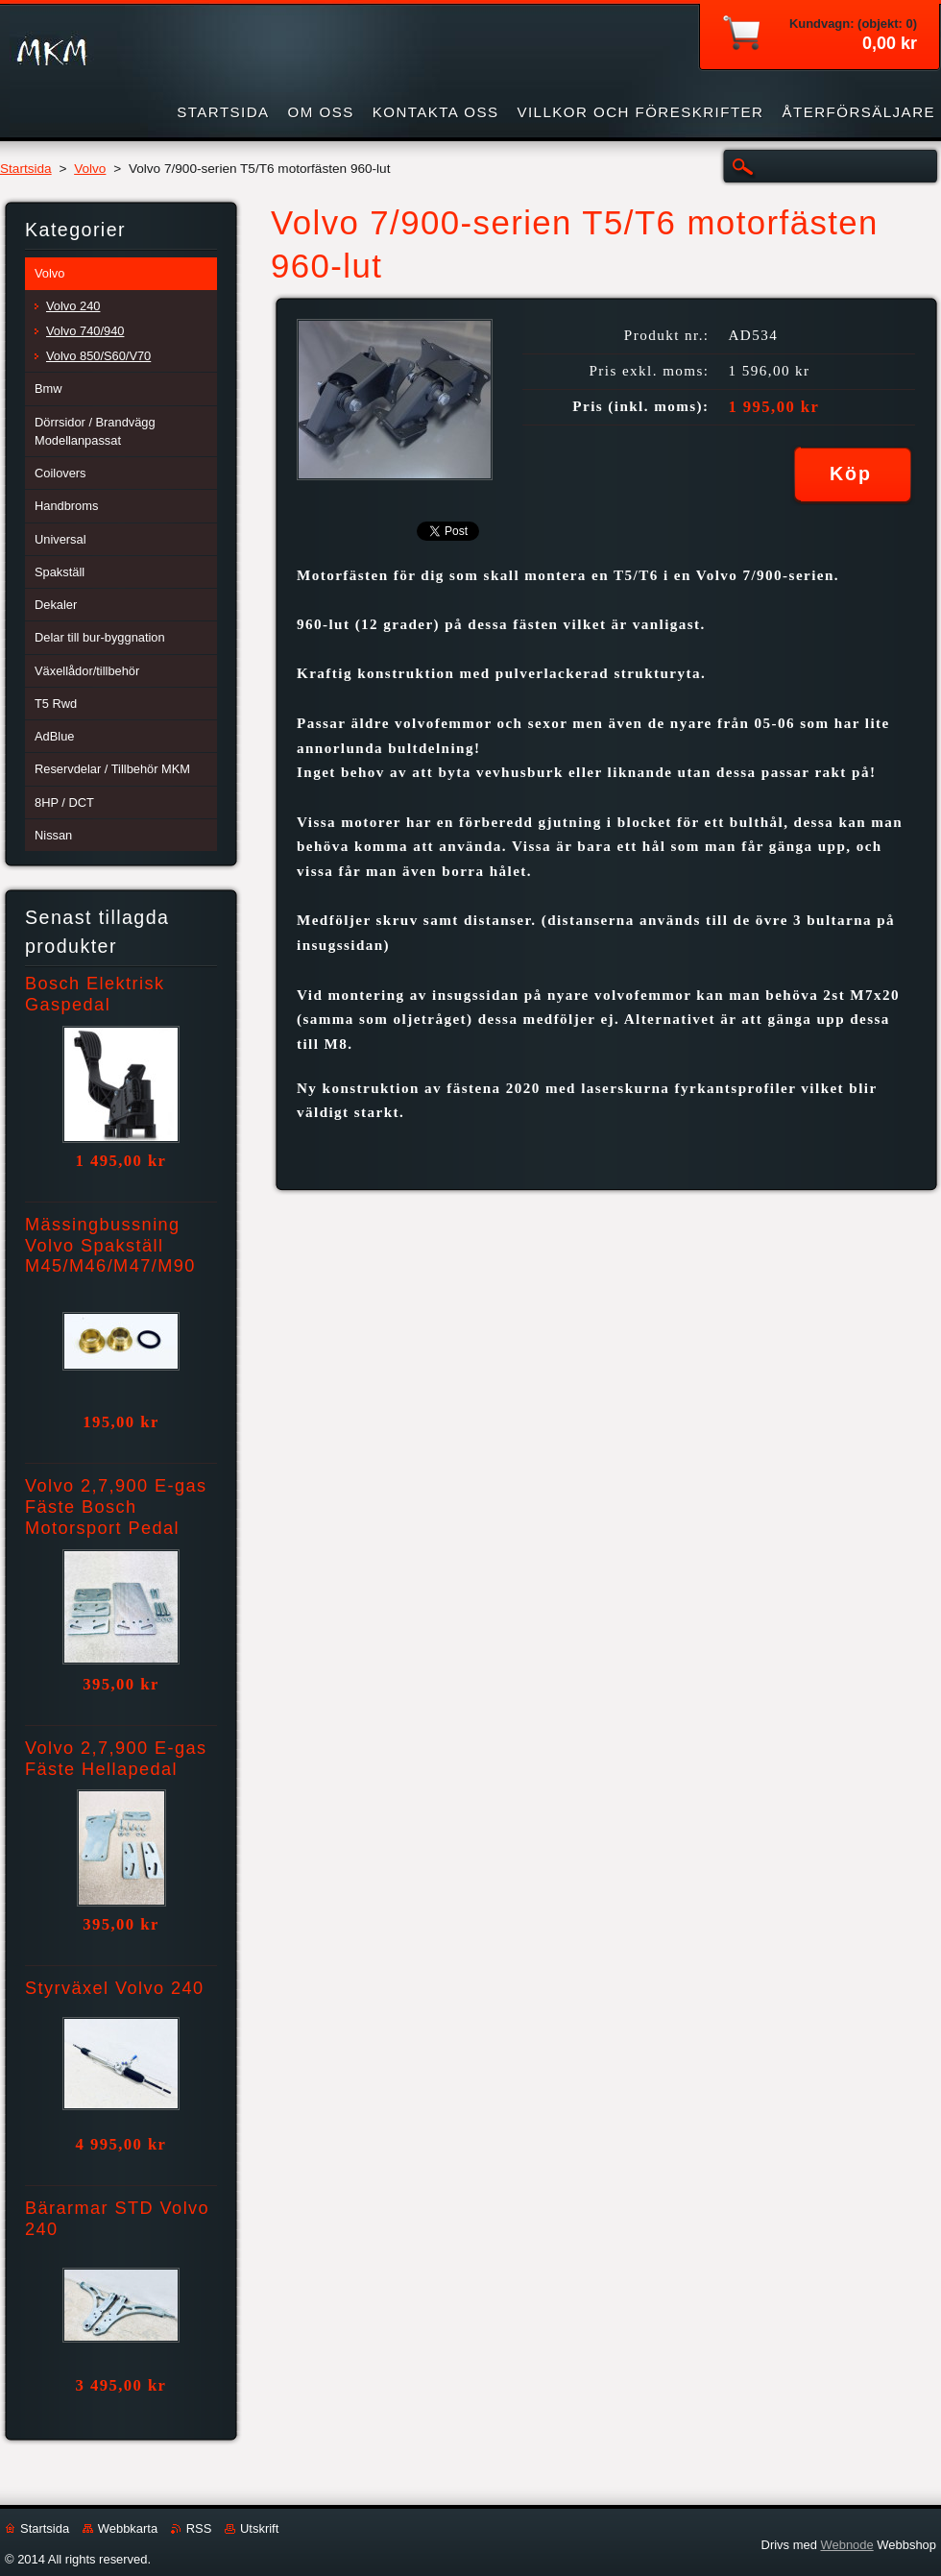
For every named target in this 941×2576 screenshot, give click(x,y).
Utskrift (259, 2528)
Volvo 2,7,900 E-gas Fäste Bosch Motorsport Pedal (116, 1507)
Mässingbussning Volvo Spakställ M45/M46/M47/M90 (110, 1245)
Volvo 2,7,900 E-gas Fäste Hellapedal (116, 1758)
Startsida (26, 168)
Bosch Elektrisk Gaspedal (95, 994)
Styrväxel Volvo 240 (115, 1988)
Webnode (846, 2545)
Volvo (90, 168)
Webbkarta (127, 2528)
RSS (199, 2528)
